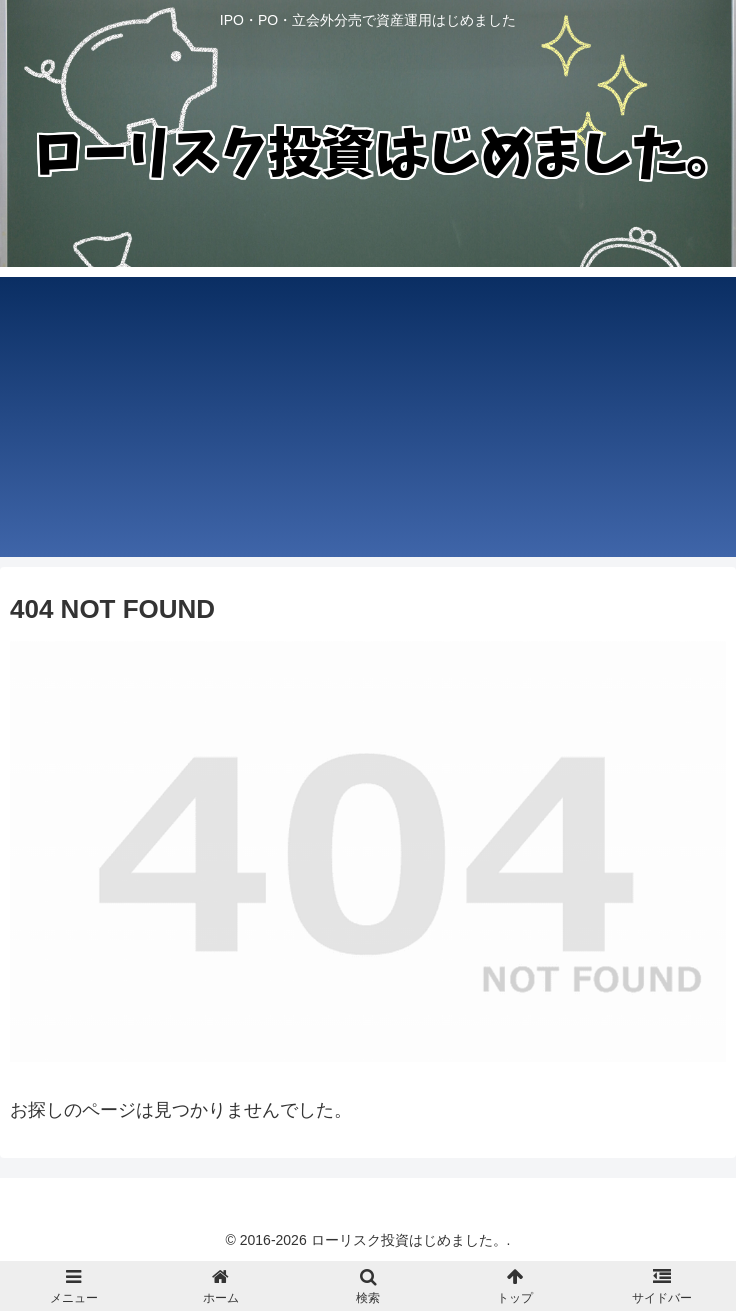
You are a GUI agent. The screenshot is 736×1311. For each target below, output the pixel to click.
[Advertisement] (368, 417)
